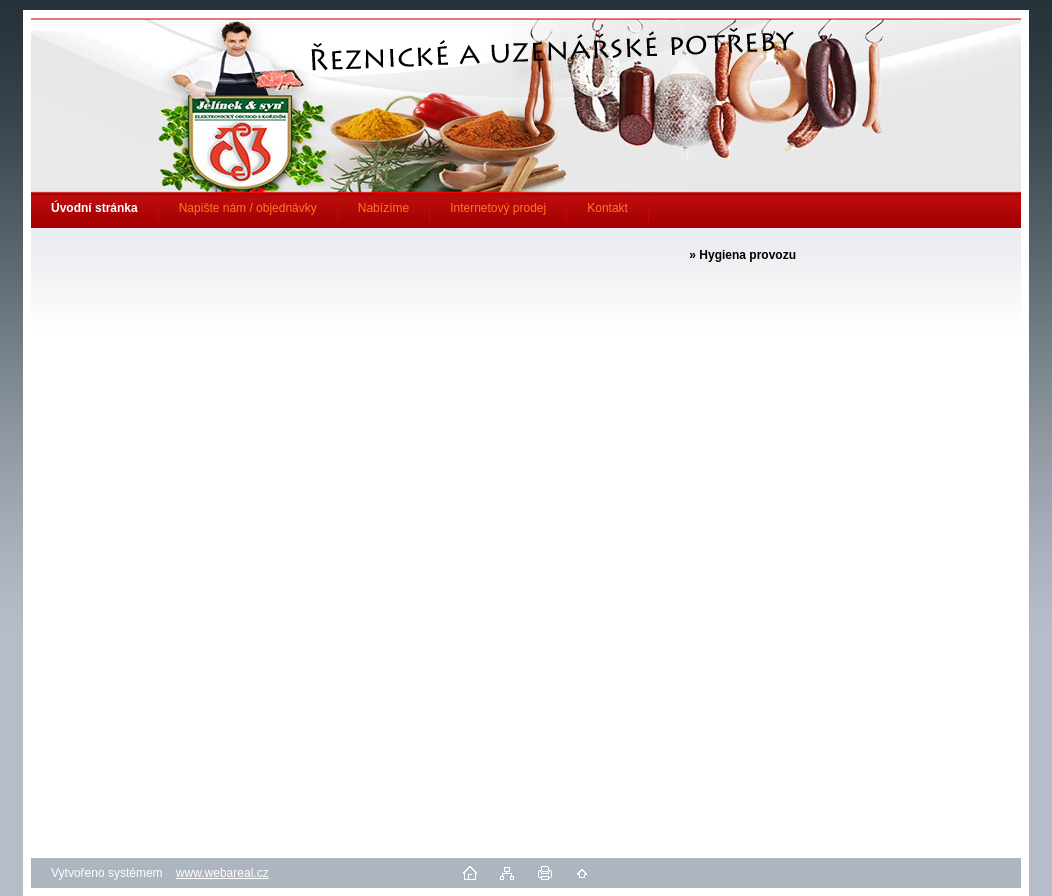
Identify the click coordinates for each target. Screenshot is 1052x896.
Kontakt (607, 208)
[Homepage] (95, 208)
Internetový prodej (498, 208)
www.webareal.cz (222, 873)
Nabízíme (383, 208)
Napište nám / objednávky (248, 208)
